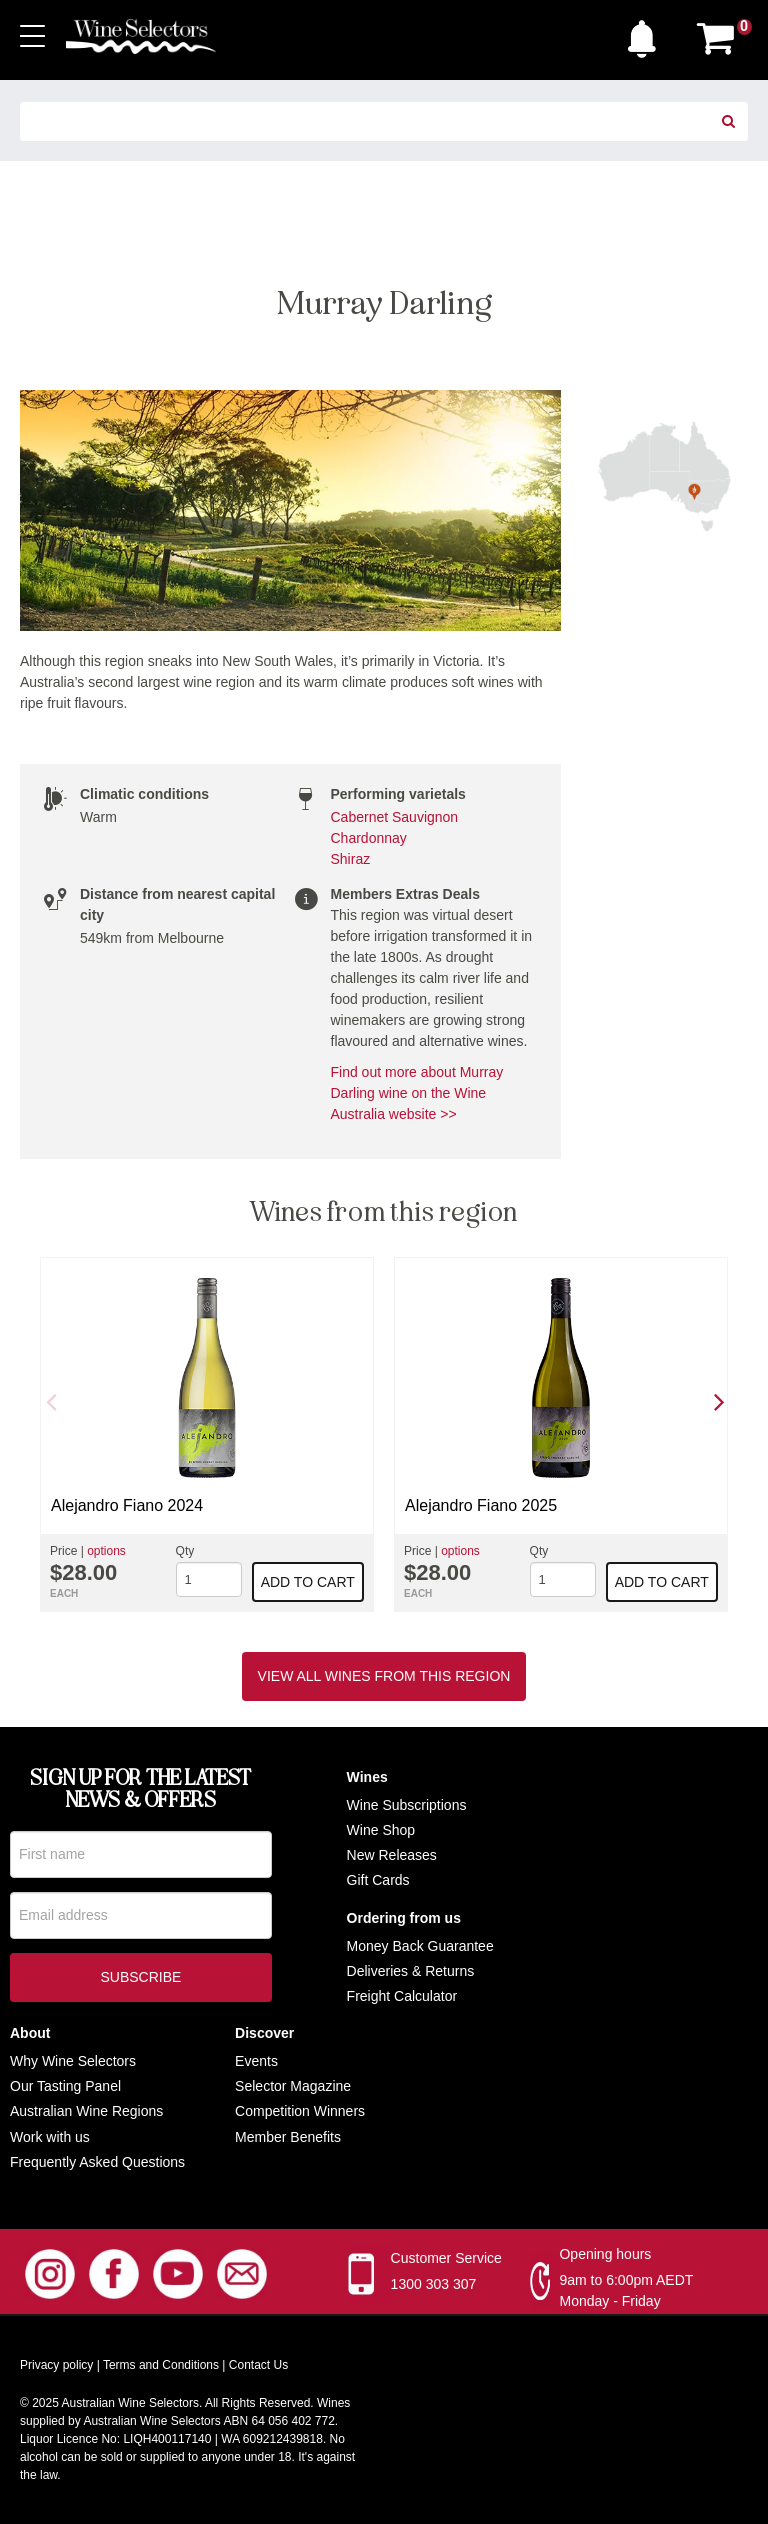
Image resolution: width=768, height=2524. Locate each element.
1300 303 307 (434, 2284)
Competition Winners (300, 2111)
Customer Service (446, 2258)
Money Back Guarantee (420, 1946)
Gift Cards (378, 1880)
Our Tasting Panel (65, 2086)
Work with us (50, 2137)
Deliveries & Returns (411, 1971)
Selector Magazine (293, 2086)
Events (256, 2061)
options (106, 1551)
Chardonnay (369, 838)
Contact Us (258, 2365)
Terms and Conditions (161, 2365)
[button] (647, 34)
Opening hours (605, 2254)
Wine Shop (381, 1830)
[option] (207, 1434)
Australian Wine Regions (86, 2111)
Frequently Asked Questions (97, 2162)
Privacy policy (56, 2365)
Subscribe (140, 1981)
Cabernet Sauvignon (395, 817)
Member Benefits (288, 2137)
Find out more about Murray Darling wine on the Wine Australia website (417, 1093)
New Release (388, 1855)
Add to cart (308, 1582)
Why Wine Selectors (73, 2061)
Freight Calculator (402, 1996)
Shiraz (351, 859)
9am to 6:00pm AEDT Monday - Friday (626, 2290)
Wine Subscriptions (407, 1805)
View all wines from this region (384, 1676)
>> (446, 1114)
